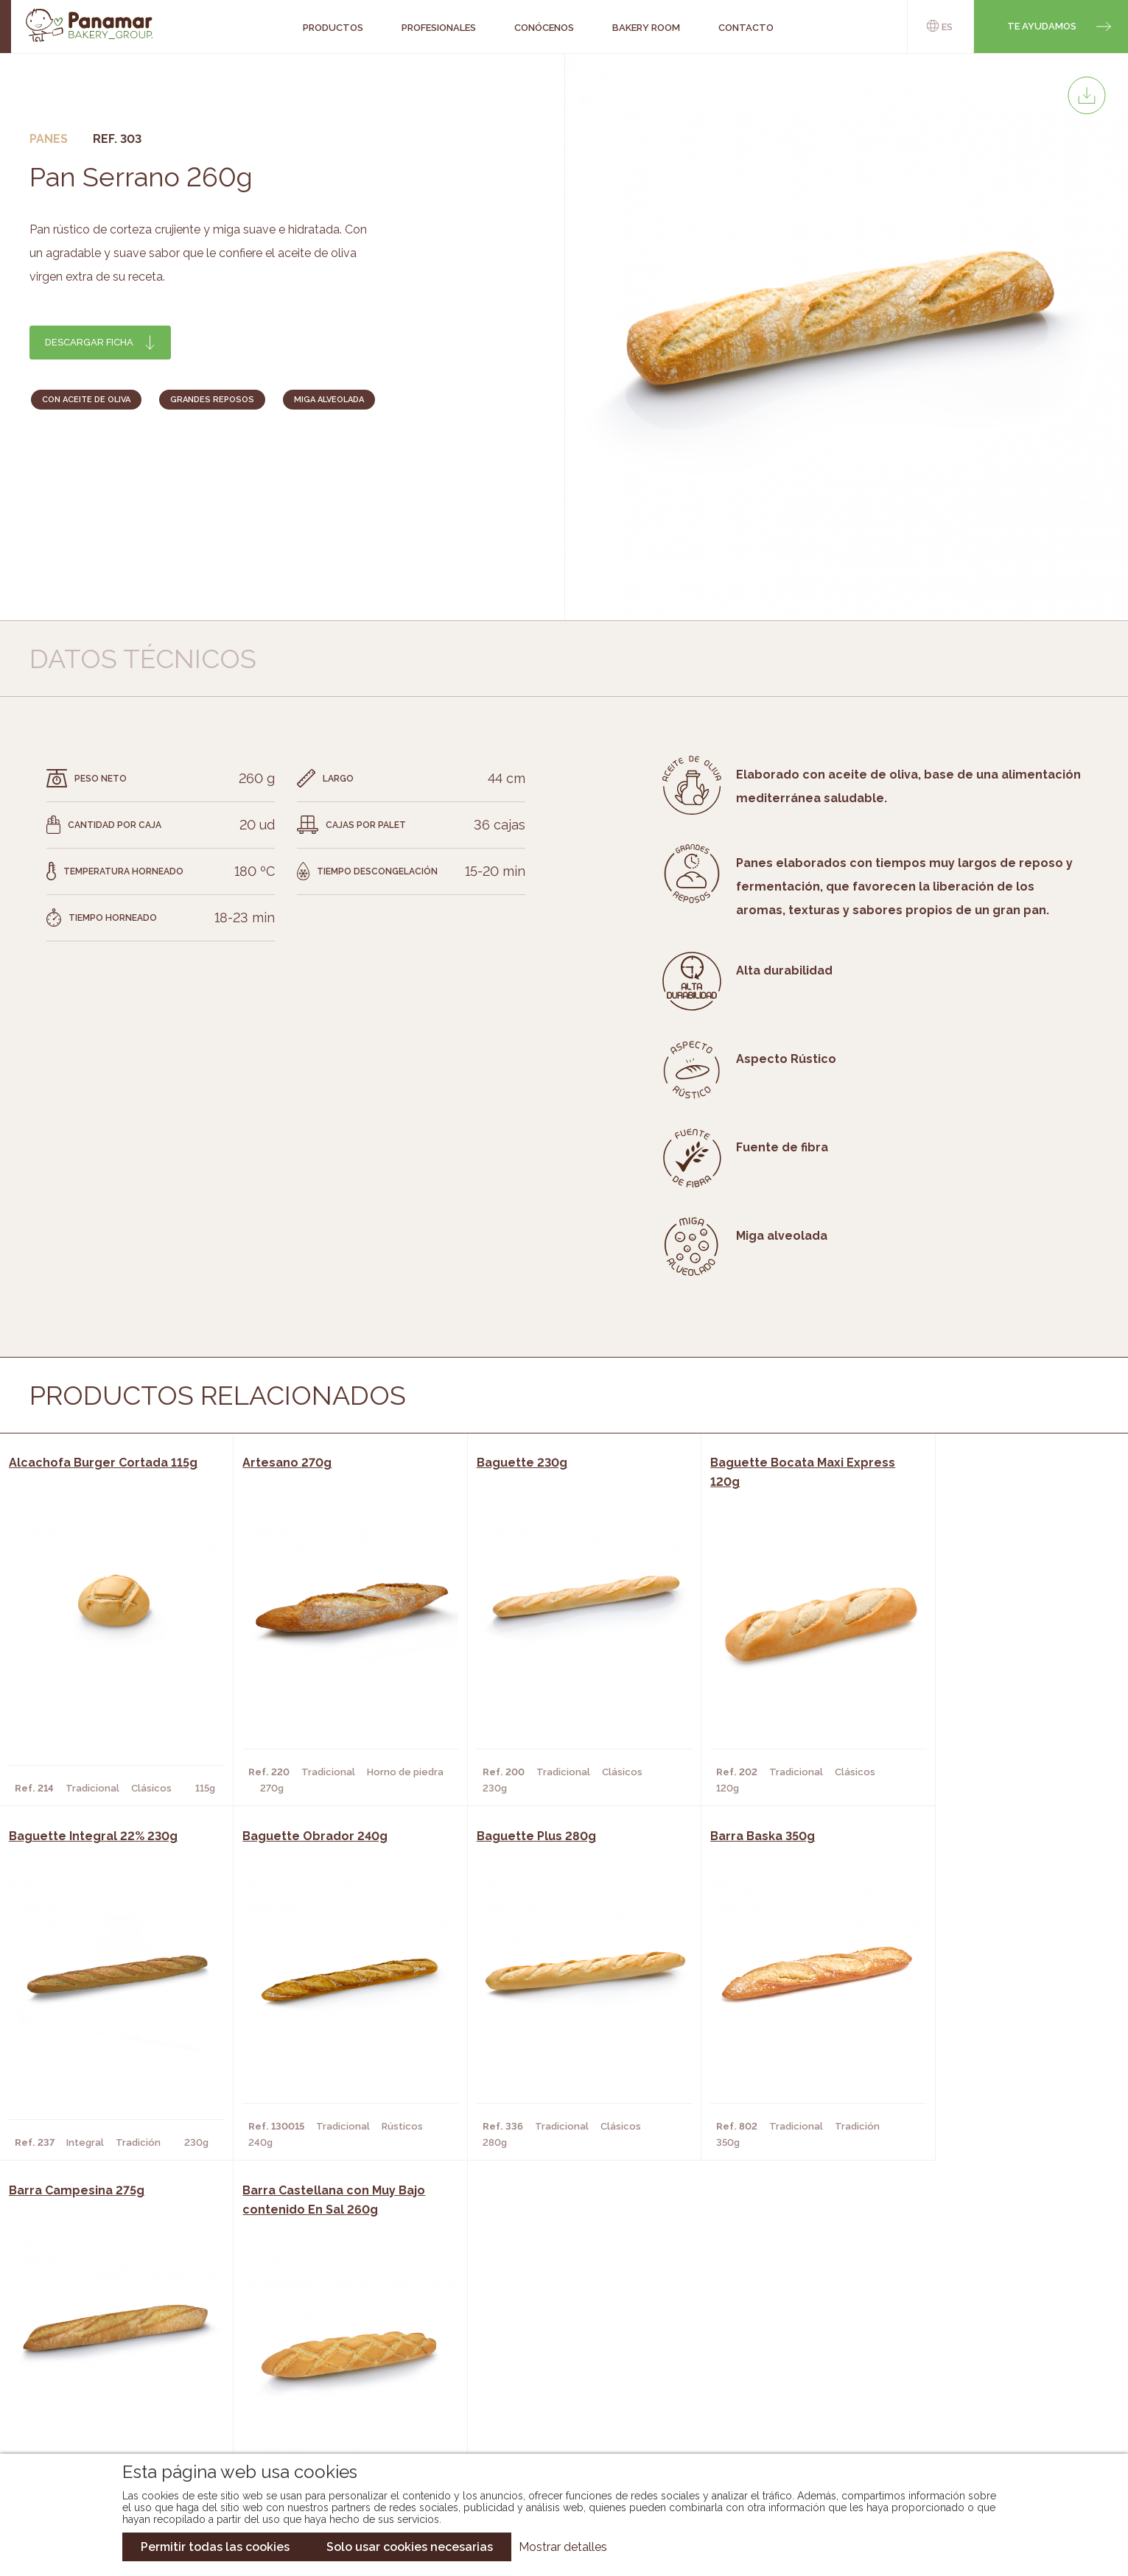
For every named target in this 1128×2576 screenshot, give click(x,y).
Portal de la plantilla (964, 2365)
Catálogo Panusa (552, 2398)
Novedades (534, 2332)
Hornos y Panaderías (316, 2354)
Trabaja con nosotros (963, 2320)
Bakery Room (121, 2354)
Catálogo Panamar (556, 2354)
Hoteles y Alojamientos (326, 2398)
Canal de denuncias (964, 2411)
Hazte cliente (124, 2398)
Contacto (113, 2376)
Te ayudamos (1041, 26)
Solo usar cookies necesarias (409, 2547)
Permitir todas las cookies (215, 2547)
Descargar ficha (89, 342)
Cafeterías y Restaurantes (333, 2332)
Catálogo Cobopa (553, 2376)
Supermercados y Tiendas (330, 2376)
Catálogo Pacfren (555, 2420)
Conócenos (117, 2332)
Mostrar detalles (563, 2547)
